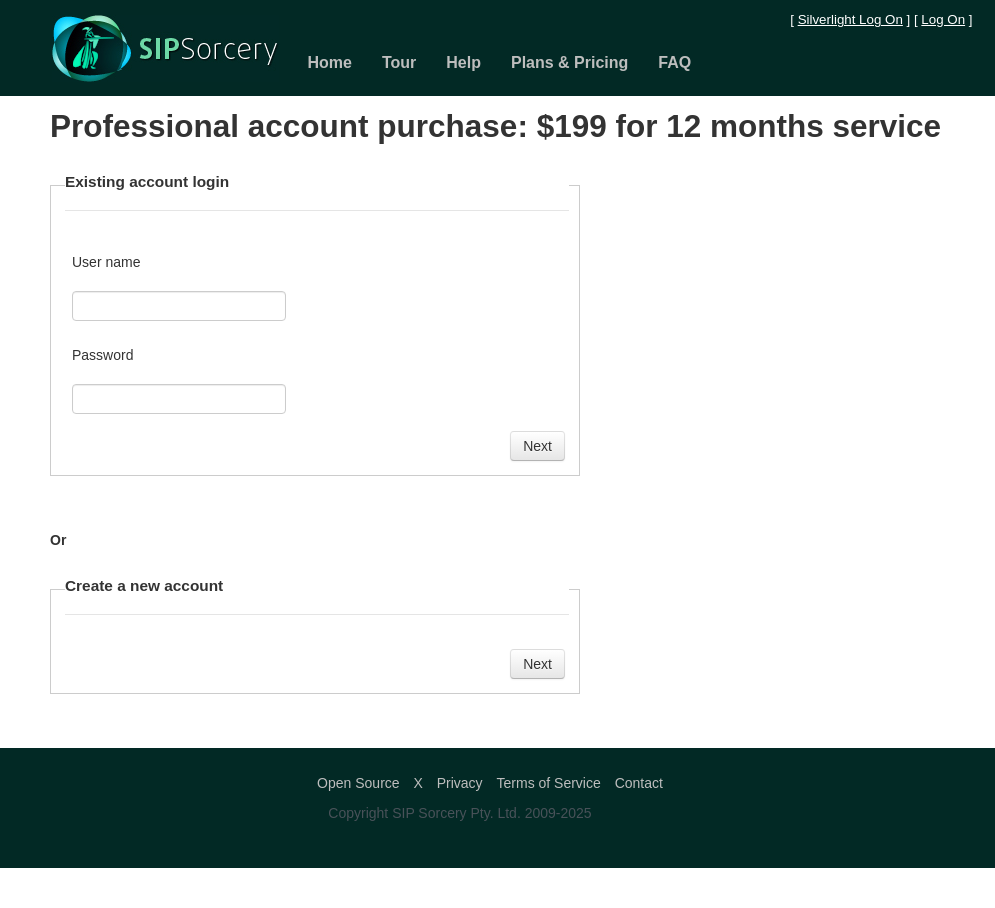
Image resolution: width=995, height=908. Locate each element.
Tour (399, 62)
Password (102, 355)
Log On (943, 19)
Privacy (460, 783)
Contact (639, 783)
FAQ (674, 62)
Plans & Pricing (569, 62)
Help (463, 62)
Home (330, 62)
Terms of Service (549, 783)
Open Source (358, 783)
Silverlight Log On (850, 19)
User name (106, 262)
